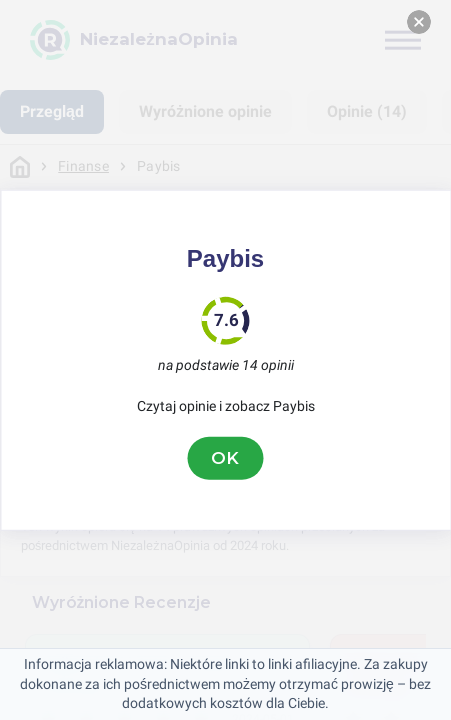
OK (226, 458)
